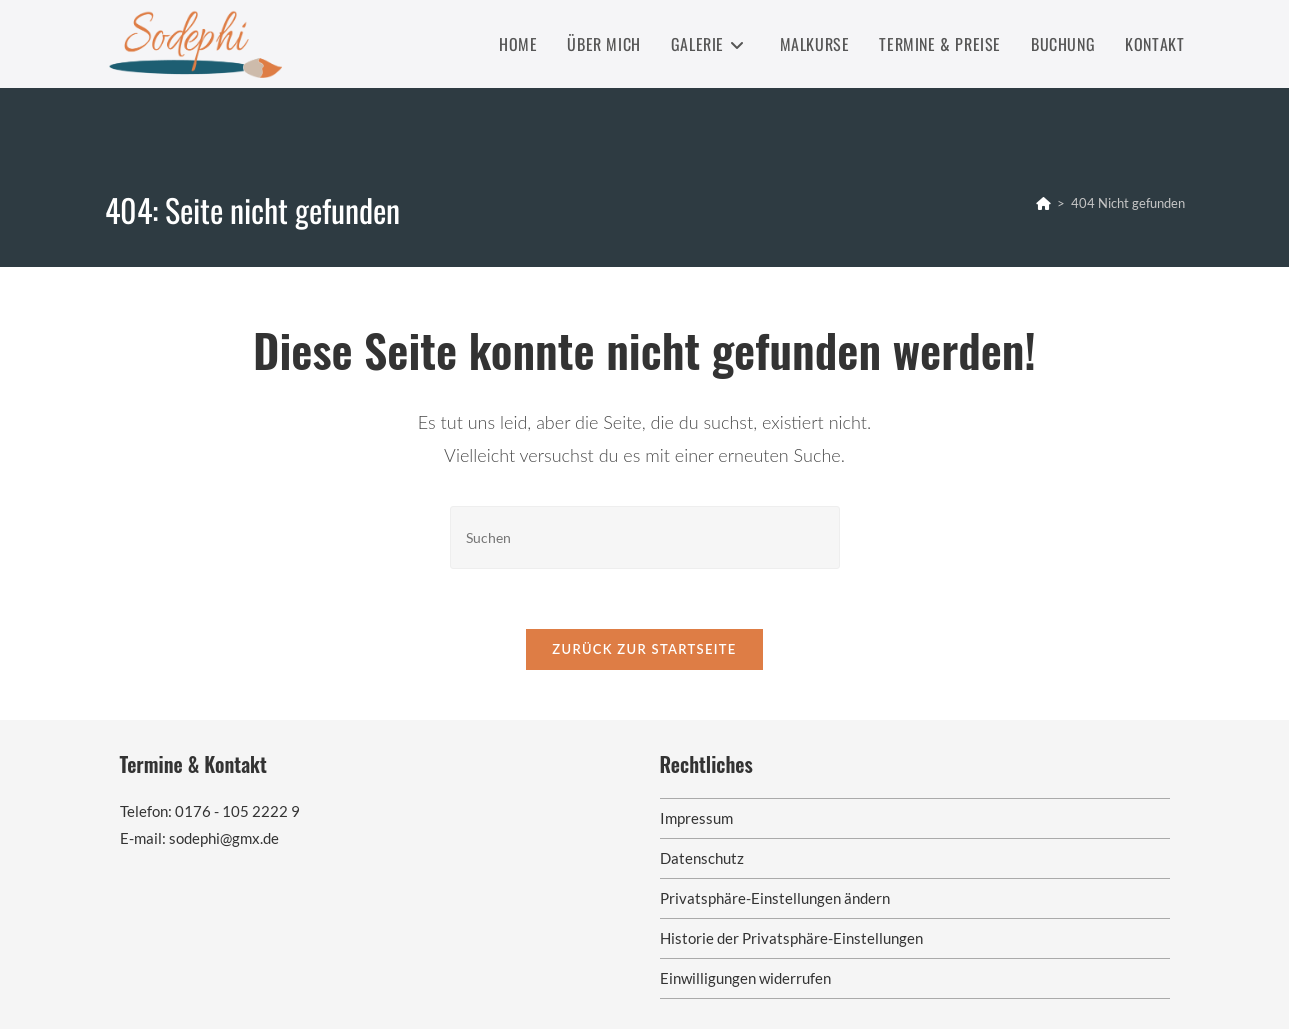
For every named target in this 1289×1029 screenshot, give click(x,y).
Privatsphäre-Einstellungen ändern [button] (775, 898)
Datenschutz (702, 858)
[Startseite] (1043, 203)
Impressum (696, 818)
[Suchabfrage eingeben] (645, 537)
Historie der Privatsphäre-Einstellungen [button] (791, 938)
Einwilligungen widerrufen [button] (745, 978)
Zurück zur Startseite (644, 649)
